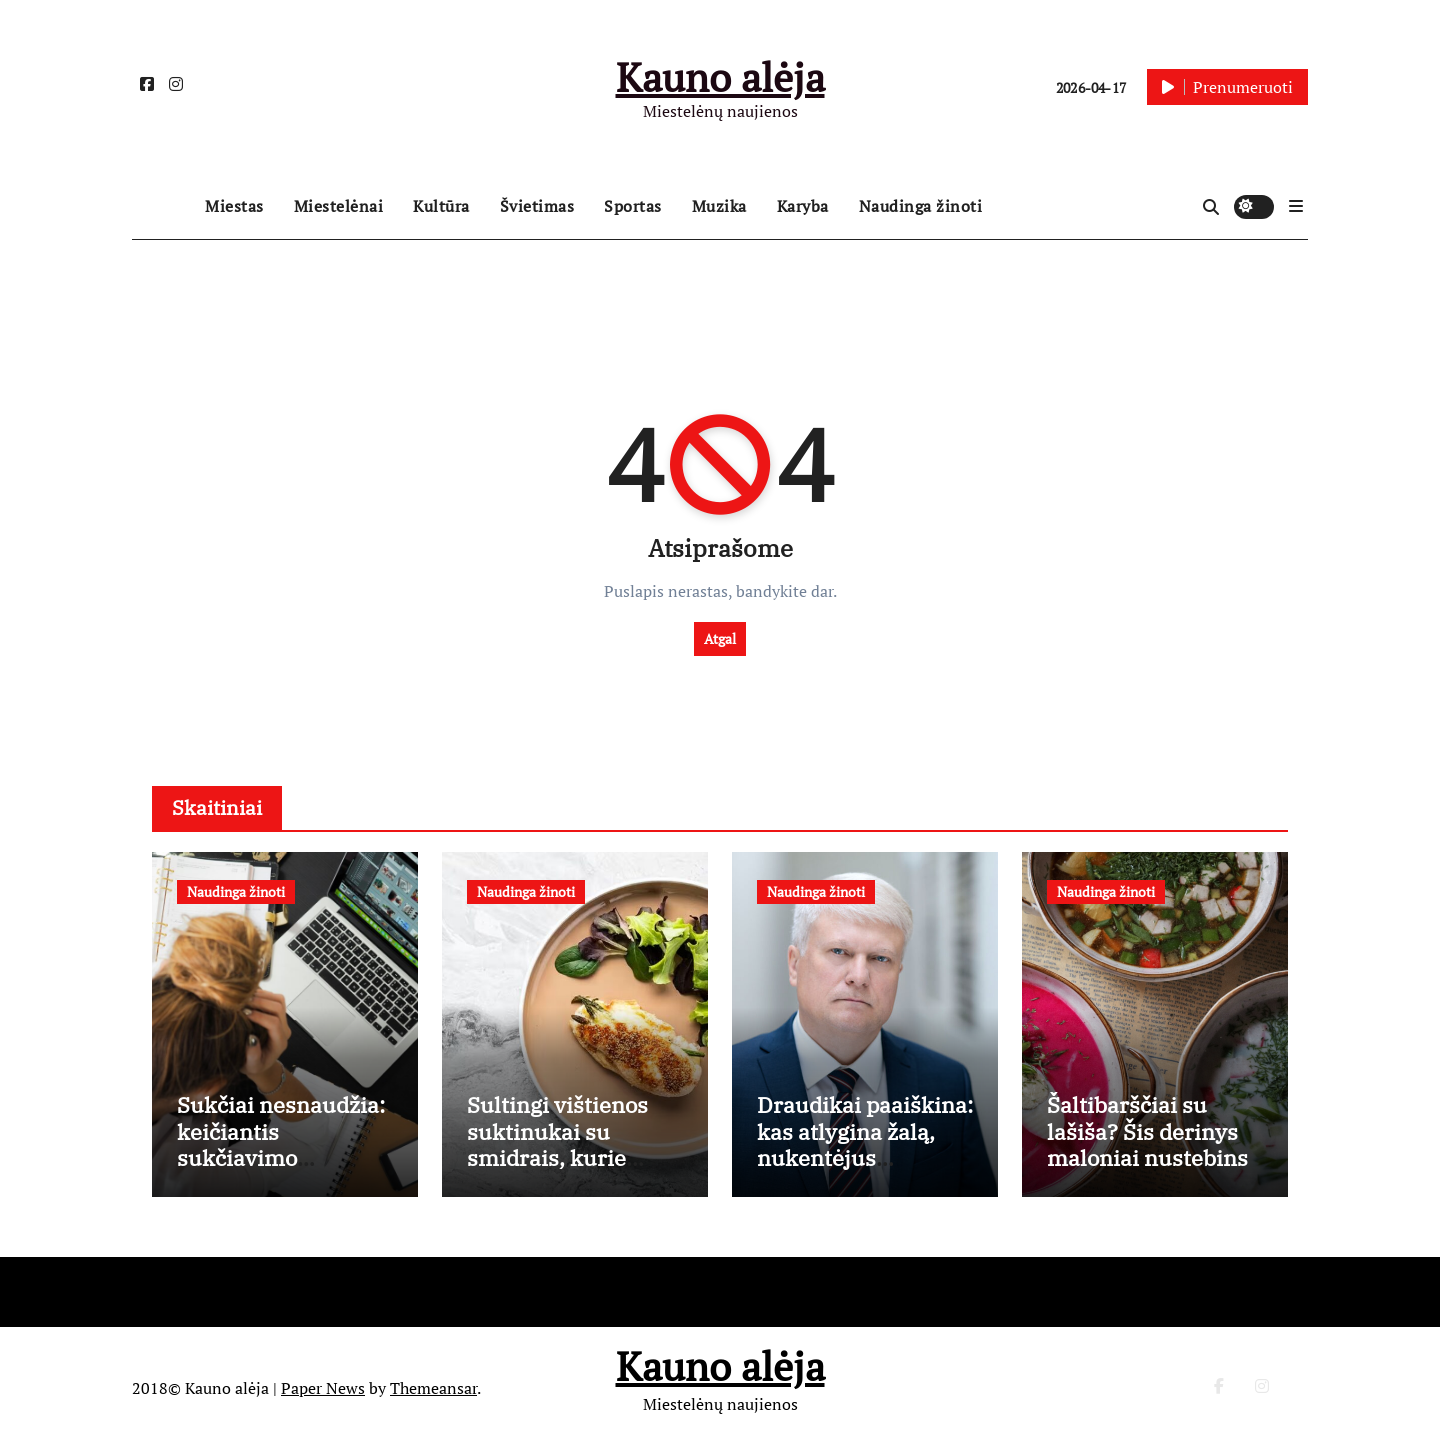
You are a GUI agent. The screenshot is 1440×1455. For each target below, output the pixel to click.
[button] (1296, 206)
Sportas (633, 206)
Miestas (234, 206)
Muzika (719, 206)
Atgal (720, 638)
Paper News (323, 1393)
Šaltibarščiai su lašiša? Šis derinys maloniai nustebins (1147, 1137)
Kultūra (441, 206)
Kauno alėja (720, 76)
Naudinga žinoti (921, 206)
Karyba (803, 206)
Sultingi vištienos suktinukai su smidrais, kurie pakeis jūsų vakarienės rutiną (559, 1163)
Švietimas (537, 206)
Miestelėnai (339, 206)
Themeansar (433, 1393)
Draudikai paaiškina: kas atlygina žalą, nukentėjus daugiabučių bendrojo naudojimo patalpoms (865, 1176)
